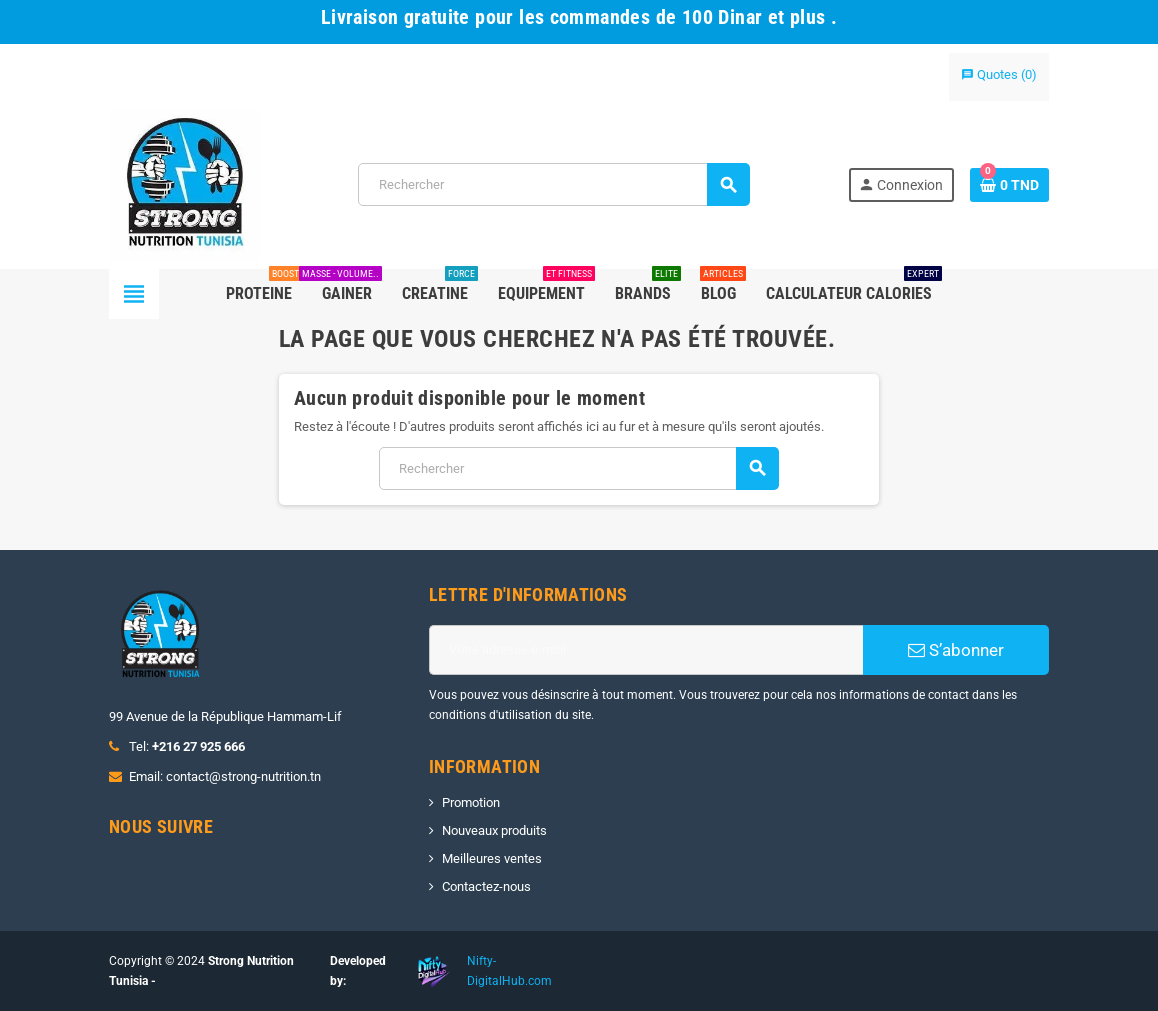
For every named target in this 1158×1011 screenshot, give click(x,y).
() (999, 74)
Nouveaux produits (494, 830)
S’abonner (956, 650)
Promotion (471, 802)
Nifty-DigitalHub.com (509, 971)
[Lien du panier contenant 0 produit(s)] (1009, 185)
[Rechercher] (553, 184)
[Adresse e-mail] (646, 650)
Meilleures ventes (492, 858)
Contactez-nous (486, 886)
